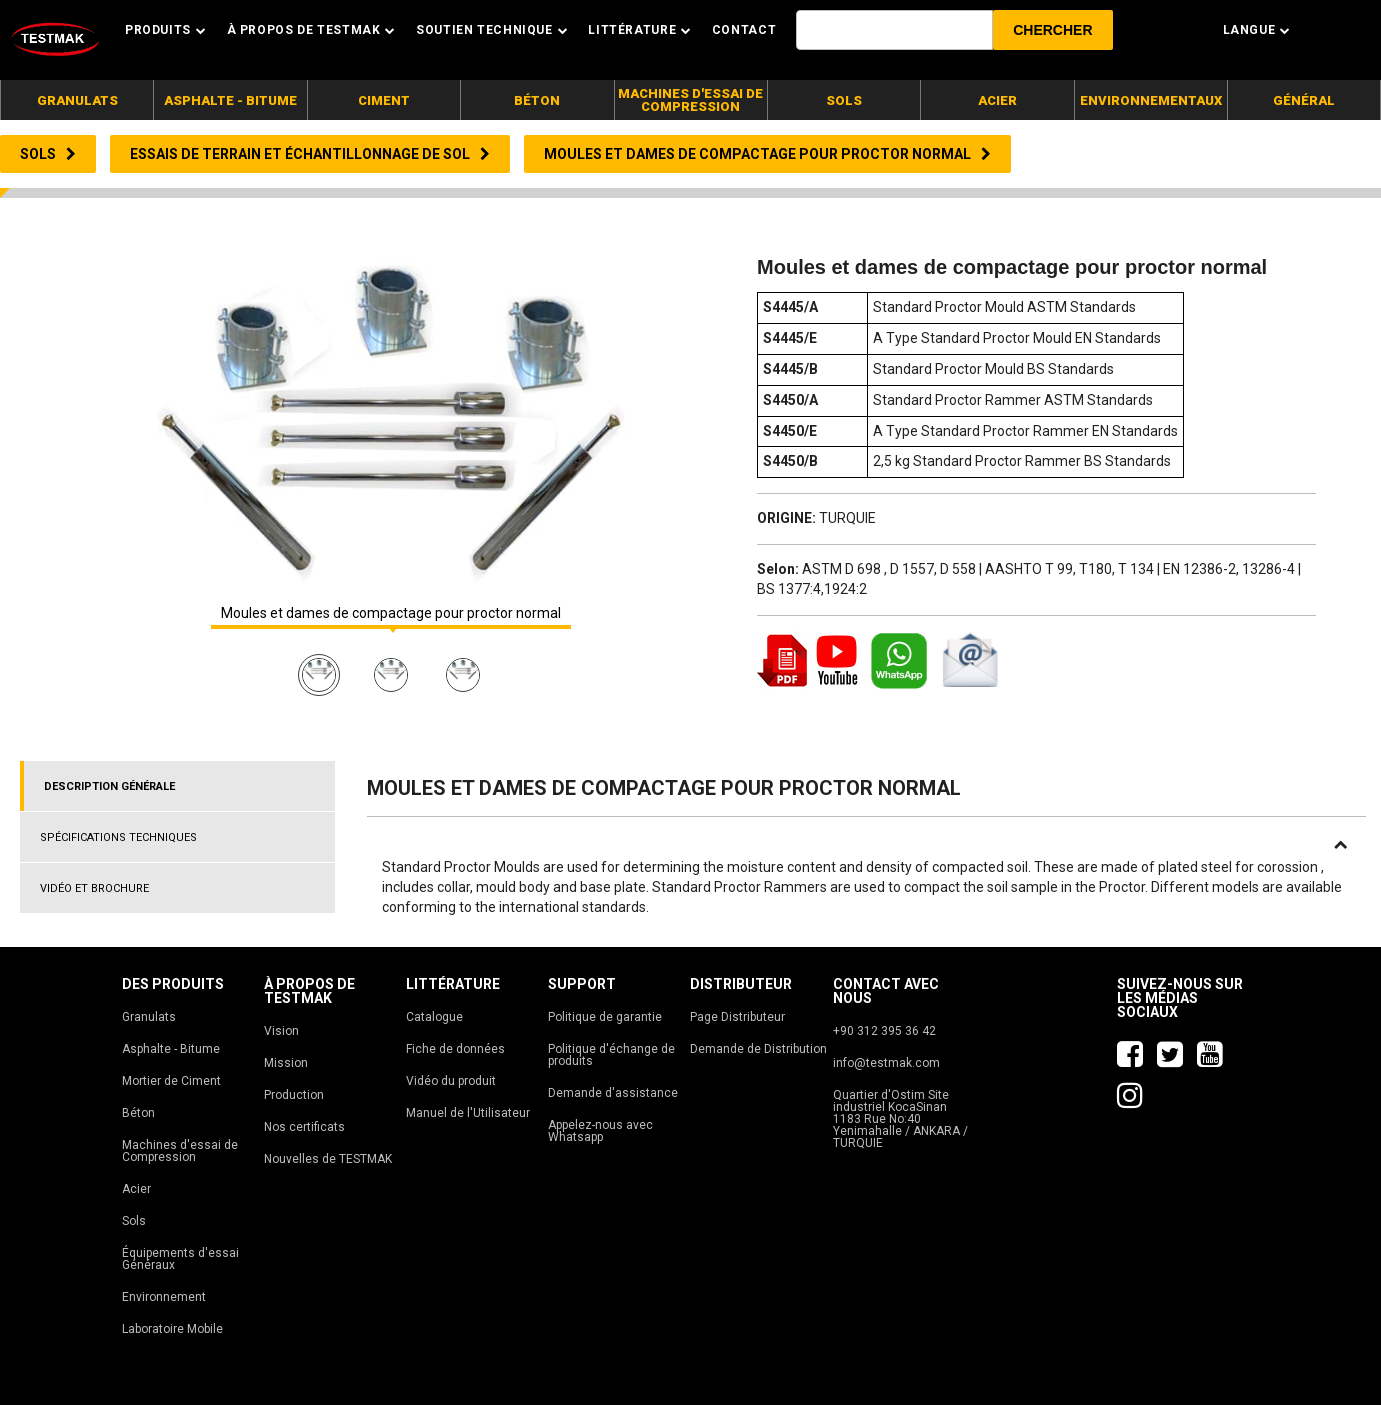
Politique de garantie (605, 1017)
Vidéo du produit (451, 1081)
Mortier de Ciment (171, 1081)
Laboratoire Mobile (172, 1329)
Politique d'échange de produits (611, 1055)
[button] (1052, 30)
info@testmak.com (886, 1063)
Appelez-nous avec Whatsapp (600, 1131)
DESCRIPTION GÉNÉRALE (109, 786)
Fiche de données (455, 1049)
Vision (281, 1031)
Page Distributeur (737, 1017)
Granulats (149, 1017)
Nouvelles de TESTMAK (328, 1159)
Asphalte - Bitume (171, 1049)
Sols (134, 1221)
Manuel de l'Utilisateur (468, 1113)
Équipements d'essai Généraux (180, 1259)
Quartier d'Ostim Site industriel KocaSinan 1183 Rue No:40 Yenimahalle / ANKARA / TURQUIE (900, 1119)
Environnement (164, 1297)
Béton (138, 1113)
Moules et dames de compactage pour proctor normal (391, 613)
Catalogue (434, 1017)
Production (294, 1095)
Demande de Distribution (758, 1049)
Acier (136, 1189)
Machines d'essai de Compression (180, 1151)
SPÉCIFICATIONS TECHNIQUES (118, 837)
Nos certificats (304, 1127)
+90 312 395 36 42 (884, 1031)
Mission (286, 1063)
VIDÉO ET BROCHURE (94, 888)
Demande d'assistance (613, 1093)
